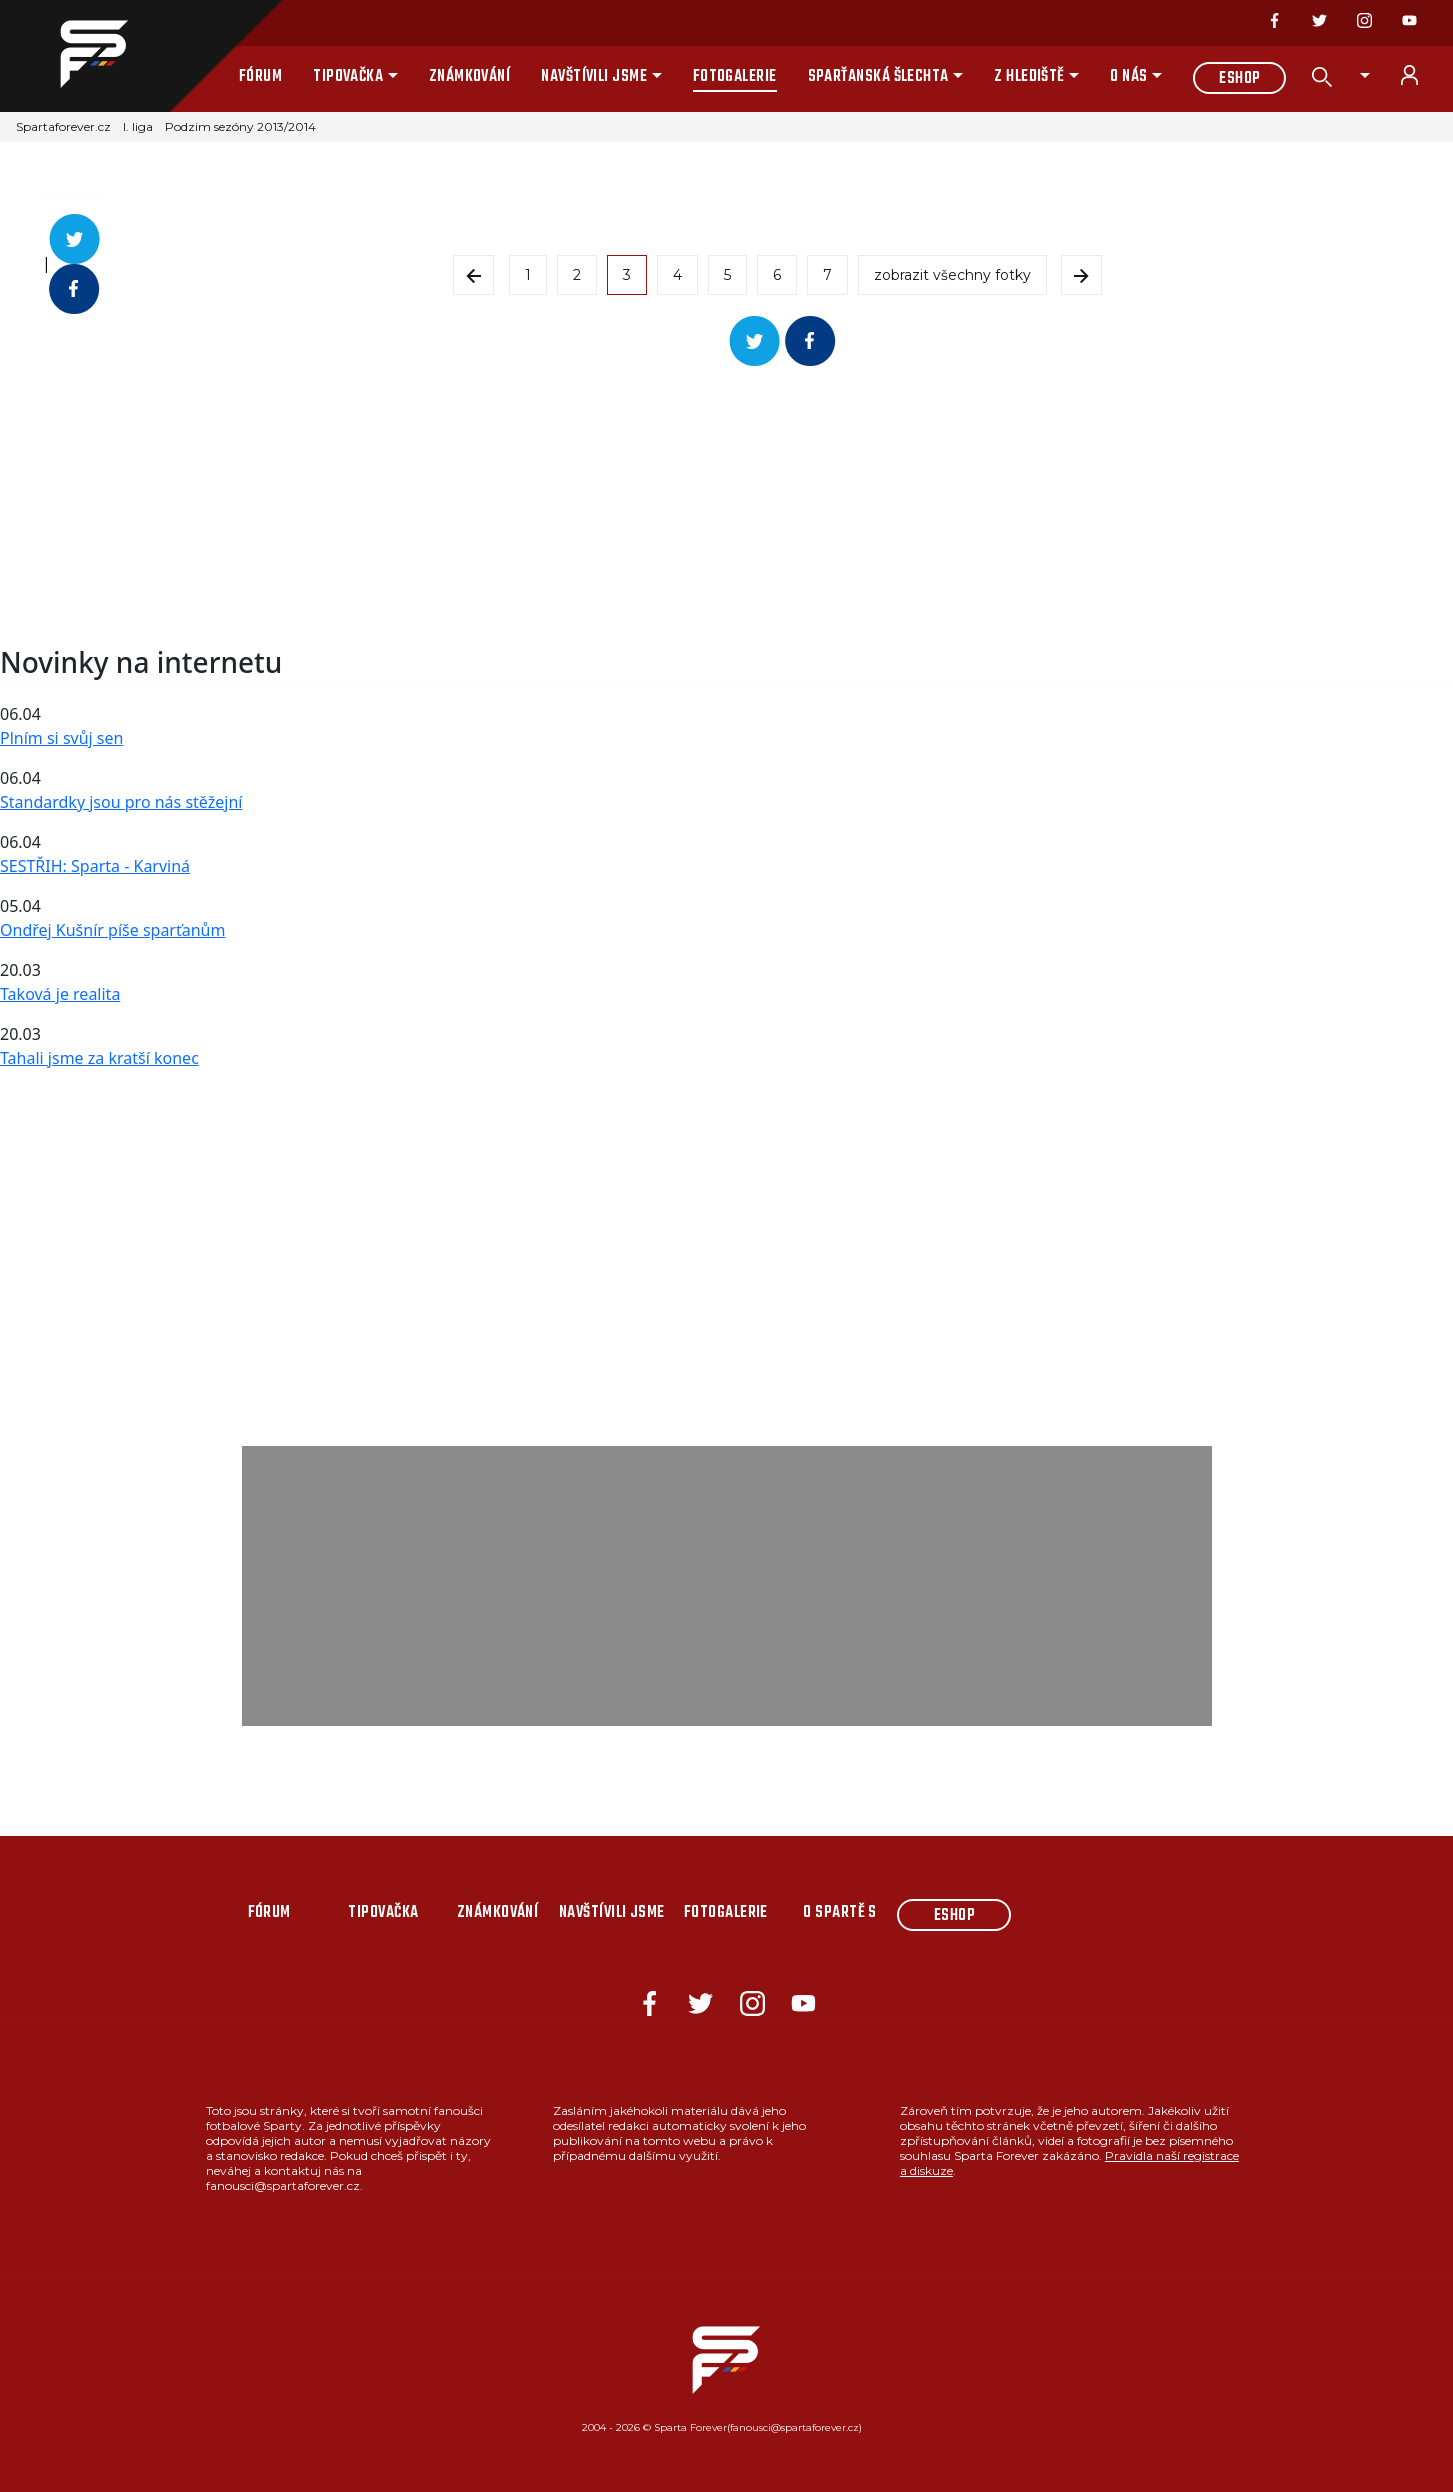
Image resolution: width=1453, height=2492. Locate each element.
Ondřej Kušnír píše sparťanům (112, 930)
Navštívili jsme (594, 77)
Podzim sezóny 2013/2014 (240, 126)
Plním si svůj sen (61, 738)
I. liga (138, 126)
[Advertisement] (600, 506)
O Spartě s (840, 1913)
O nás (1128, 77)
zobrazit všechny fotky (952, 275)
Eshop (1239, 79)
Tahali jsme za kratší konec (99, 1058)
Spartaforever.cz (63, 126)
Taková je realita (60, 994)
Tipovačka (348, 77)
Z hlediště (1029, 77)
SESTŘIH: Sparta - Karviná (95, 866)
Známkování (470, 77)
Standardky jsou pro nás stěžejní (121, 802)
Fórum (260, 77)
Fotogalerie (735, 77)
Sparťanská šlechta (878, 77)
